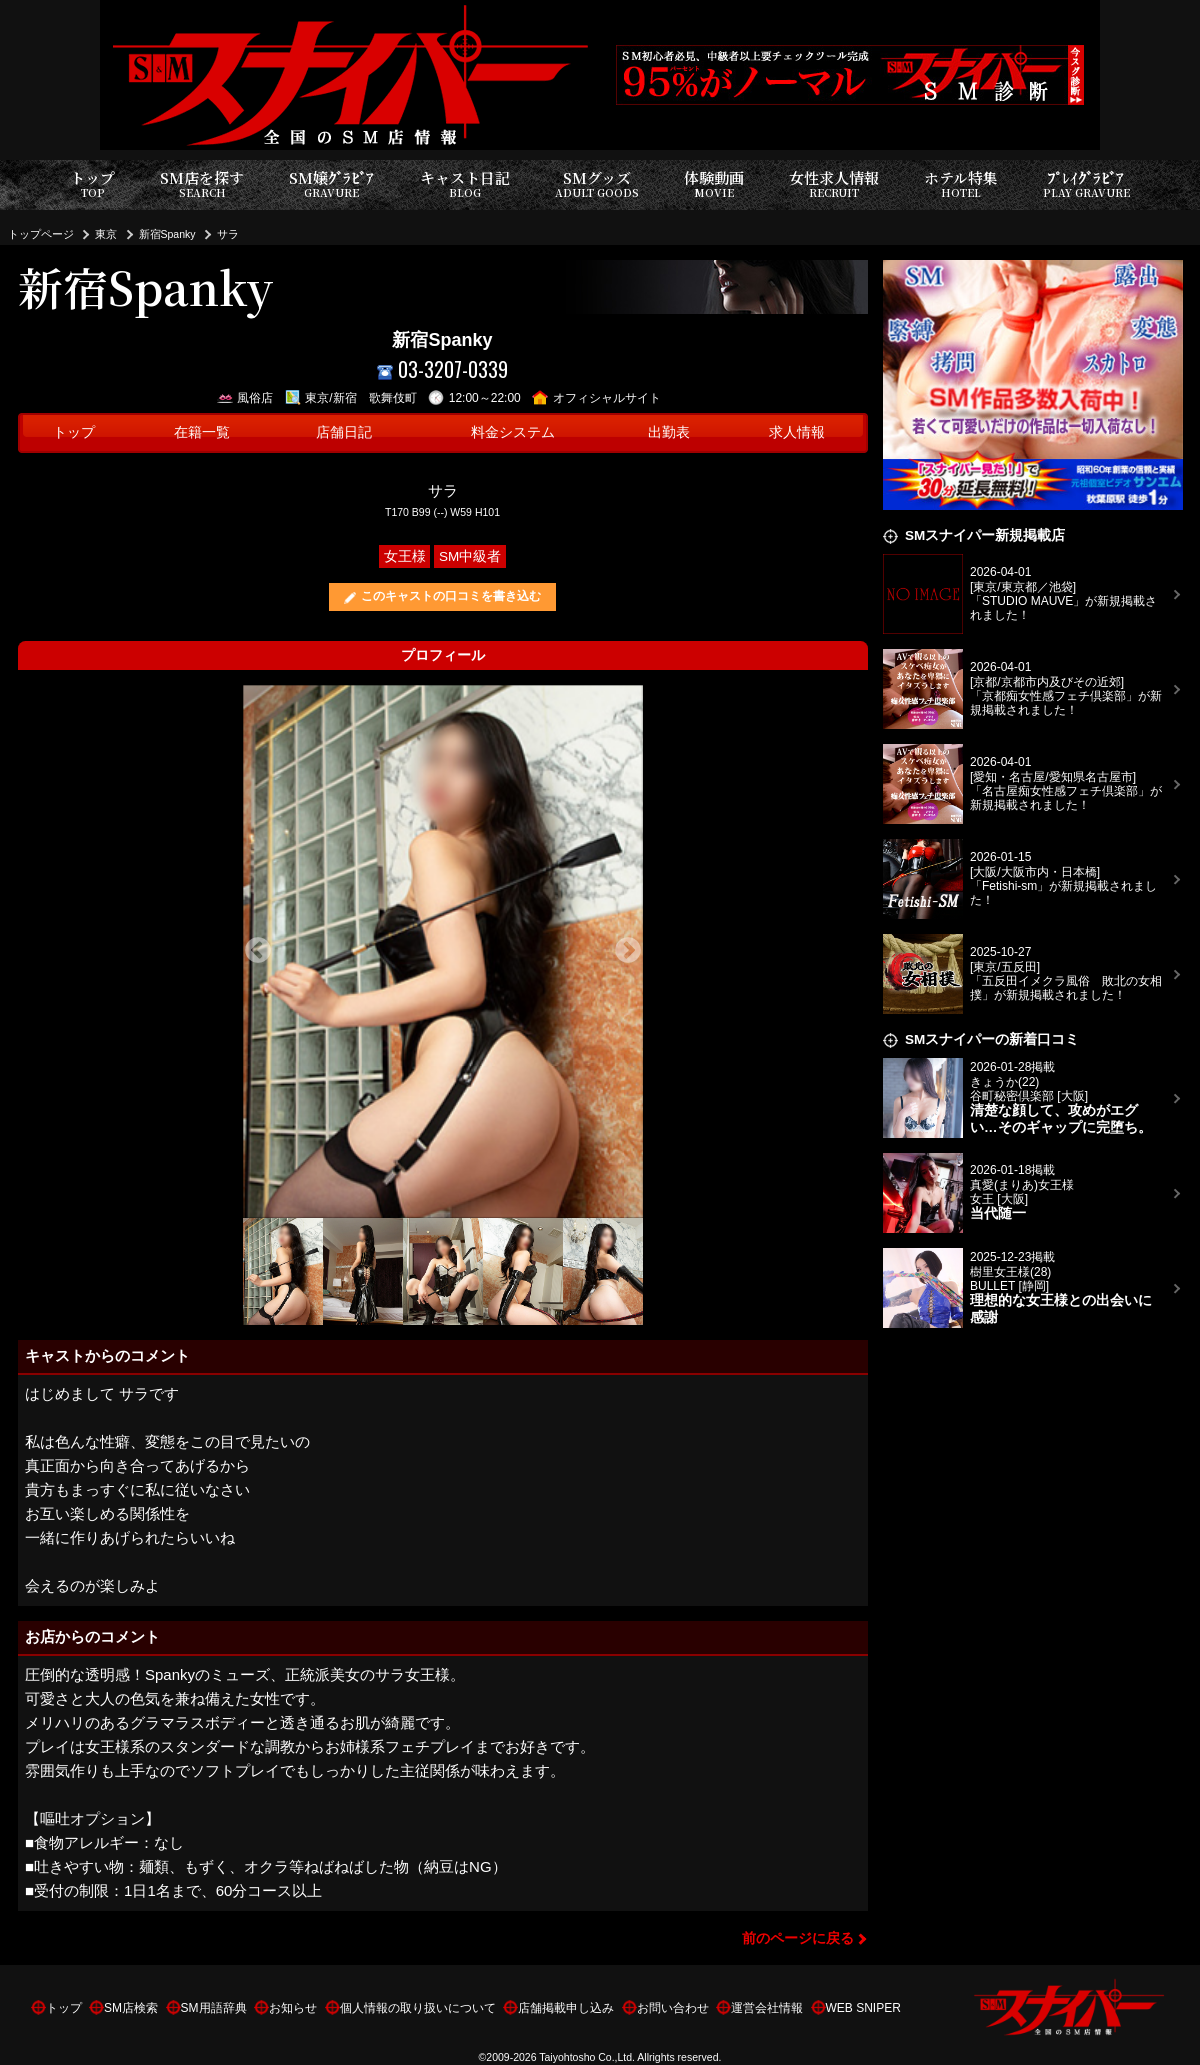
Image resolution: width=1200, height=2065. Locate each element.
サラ (228, 234)
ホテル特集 (961, 184)
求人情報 (797, 432)
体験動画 (714, 184)
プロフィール (443, 655)
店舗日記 (344, 432)
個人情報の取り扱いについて (418, 2008)
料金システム (513, 432)
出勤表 (669, 432)
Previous (258, 951)
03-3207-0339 (442, 369)
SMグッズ (597, 184)
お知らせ (293, 2008)
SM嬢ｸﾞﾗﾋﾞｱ (331, 184)
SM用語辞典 (214, 2008)
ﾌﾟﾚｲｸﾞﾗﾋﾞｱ (1086, 184)
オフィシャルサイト (596, 398)
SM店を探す (202, 184)
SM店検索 (131, 2008)
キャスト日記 (465, 184)
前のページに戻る (798, 1938)
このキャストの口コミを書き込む (451, 596)
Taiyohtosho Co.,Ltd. (587, 2057)
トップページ (41, 234)
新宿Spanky (167, 234)
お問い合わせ (673, 2008)
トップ (92, 184)
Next (628, 951)
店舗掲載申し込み (566, 2008)
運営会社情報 (767, 2008)
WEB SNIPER (863, 2008)
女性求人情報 (834, 184)
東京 (106, 234)
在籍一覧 (202, 432)
